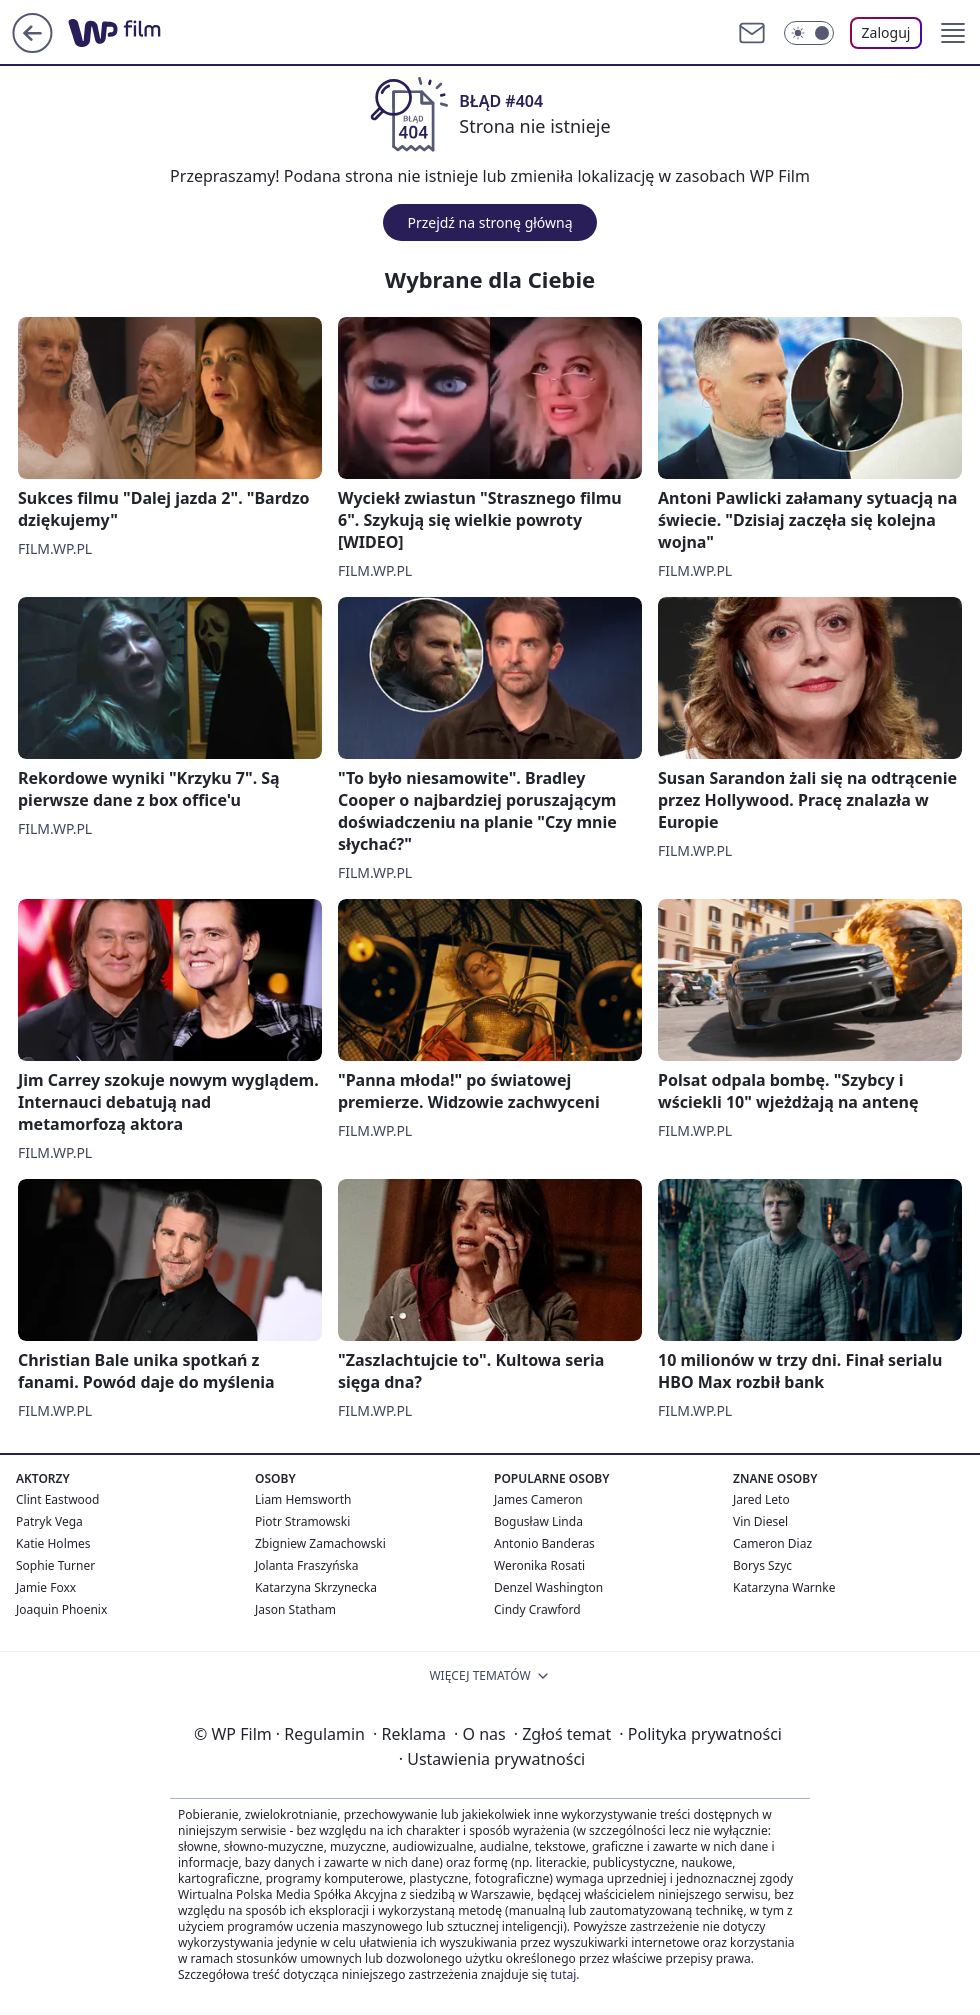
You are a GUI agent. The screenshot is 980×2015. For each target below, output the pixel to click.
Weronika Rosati (539, 1565)
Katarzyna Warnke (784, 1587)
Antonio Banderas (544, 1543)
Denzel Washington (548, 1587)
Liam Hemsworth (303, 1499)
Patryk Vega (49, 1521)
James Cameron (538, 1499)
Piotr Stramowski (302, 1521)
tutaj (563, 1974)
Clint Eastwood (57, 1499)
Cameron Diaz (772, 1543)
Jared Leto (761, 1499)
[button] (953, 33)
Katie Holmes (53, 1543)
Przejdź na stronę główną (489, 222)
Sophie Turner (55, 1565)
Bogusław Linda (538, 1521)
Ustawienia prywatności (492, 1759)
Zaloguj (886, 32)
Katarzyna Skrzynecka (316, 1587)
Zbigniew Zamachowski (320, 1543)
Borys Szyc (762, 1565)
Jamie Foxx (46, 1587)
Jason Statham (295, 1609)
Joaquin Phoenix (61, 1609)
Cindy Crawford (537, 1609)
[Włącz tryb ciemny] (809, 33)
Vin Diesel (760, 1521)
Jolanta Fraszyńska (306, 1565)
